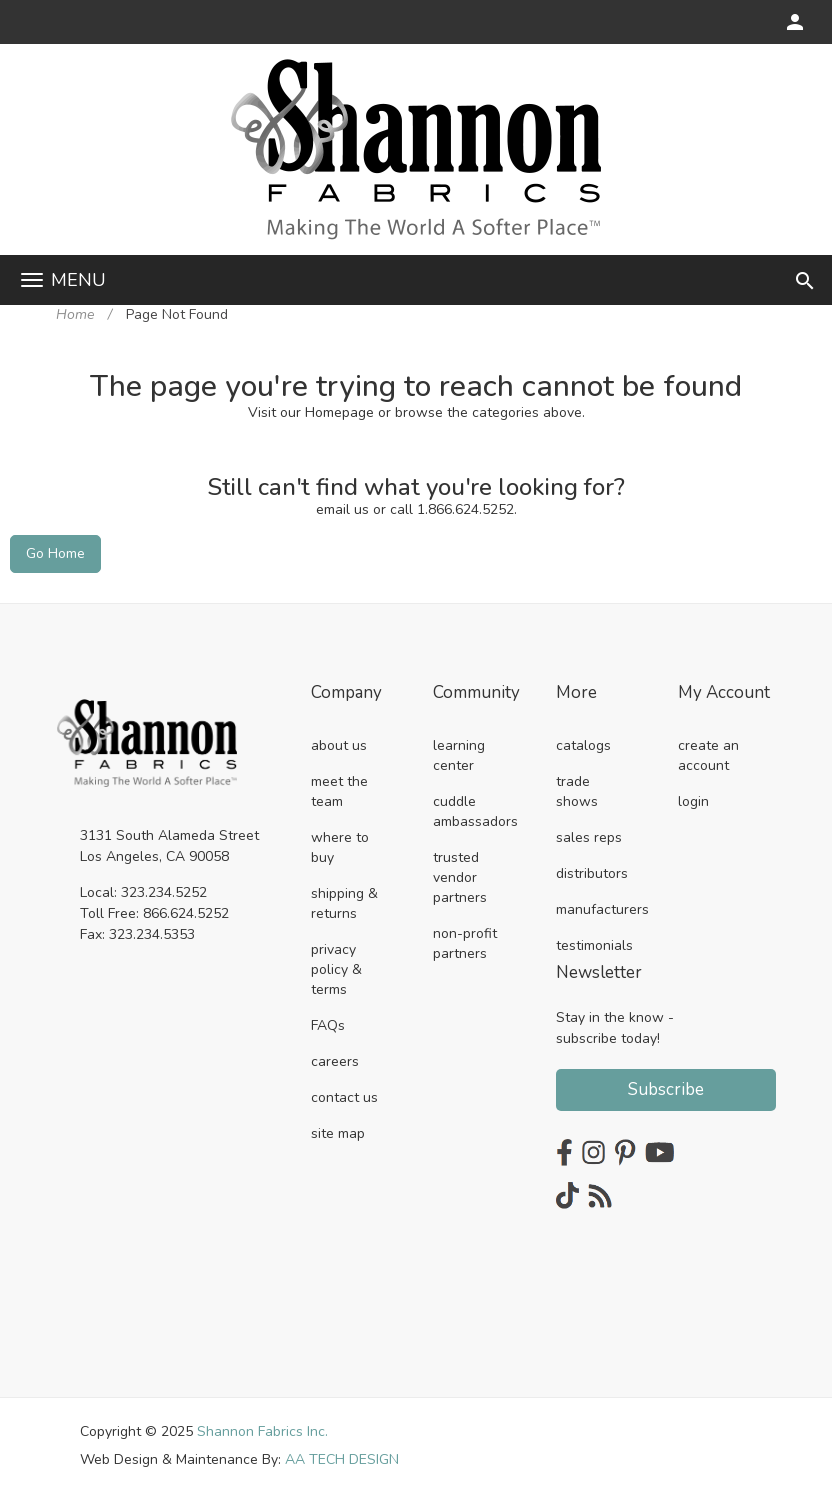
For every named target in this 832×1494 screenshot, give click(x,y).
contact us (344, 1096)
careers (335, 1060)
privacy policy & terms (336, 968)
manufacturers (602, 908)
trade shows (577, 790)
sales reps (589, 836)
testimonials (594, 944)
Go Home (55, 553)
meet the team (339, 790)
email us (342, 509)
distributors (592, 872)
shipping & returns (344, 902)
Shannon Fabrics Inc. (262, 1431)
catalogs (583, 744)
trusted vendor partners (460, 876)
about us (339, 744)
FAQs (328, 1024)
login (693, 800)
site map (338, 1132)
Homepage (339, 412)
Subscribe (666, 1089)
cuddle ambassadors (475, 810)
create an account (708, 754)
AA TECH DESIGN (342, 1459)
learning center (459, 754)
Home (75, 314)
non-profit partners (465, 942)
